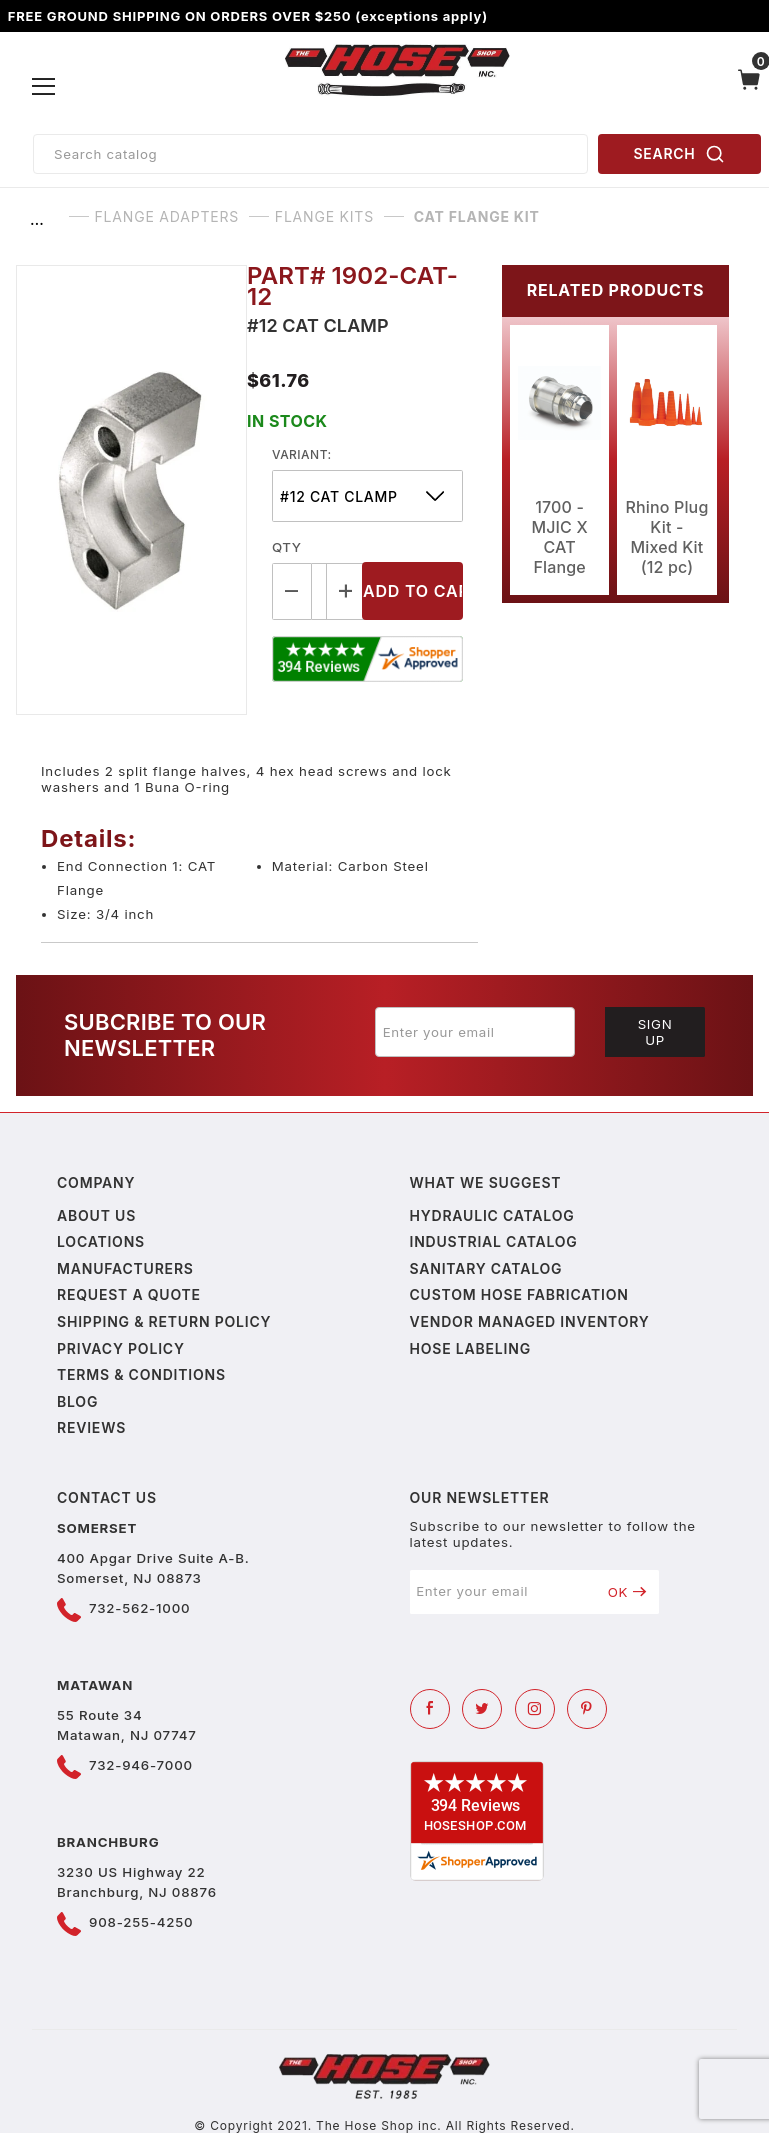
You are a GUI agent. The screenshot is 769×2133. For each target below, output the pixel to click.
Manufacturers (125, 1268)
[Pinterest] (587, 1709)
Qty (286, 547)
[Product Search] (310, 154)
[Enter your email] (475, 1032)
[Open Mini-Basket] (749, 87)
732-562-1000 (139, 1608)
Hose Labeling (470, 1348)
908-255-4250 (141, 1922)
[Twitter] (482, 1709)
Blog (77, 1401)
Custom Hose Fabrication (519, 1294)
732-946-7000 (141, 1765)
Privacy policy (121, 1348)
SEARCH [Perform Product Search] (680, 154)
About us (96, 1215)
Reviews (91, 1427)
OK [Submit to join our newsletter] (627, 1592)
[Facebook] (430, 1709)
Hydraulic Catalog (492, 1215)
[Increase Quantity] (347, 591)
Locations (101, 1241)
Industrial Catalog (494, 1241)
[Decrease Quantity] (292, 591)
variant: (302, 454)
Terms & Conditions (141, 1374)
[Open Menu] (44, 87)
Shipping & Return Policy (164, 1321)
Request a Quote (129, 1294)
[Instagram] (535, 1709)
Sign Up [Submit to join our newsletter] (655, 1032)
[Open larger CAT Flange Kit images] (131, 490)
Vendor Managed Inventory (530, 1321)
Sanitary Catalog (486, 1268)
